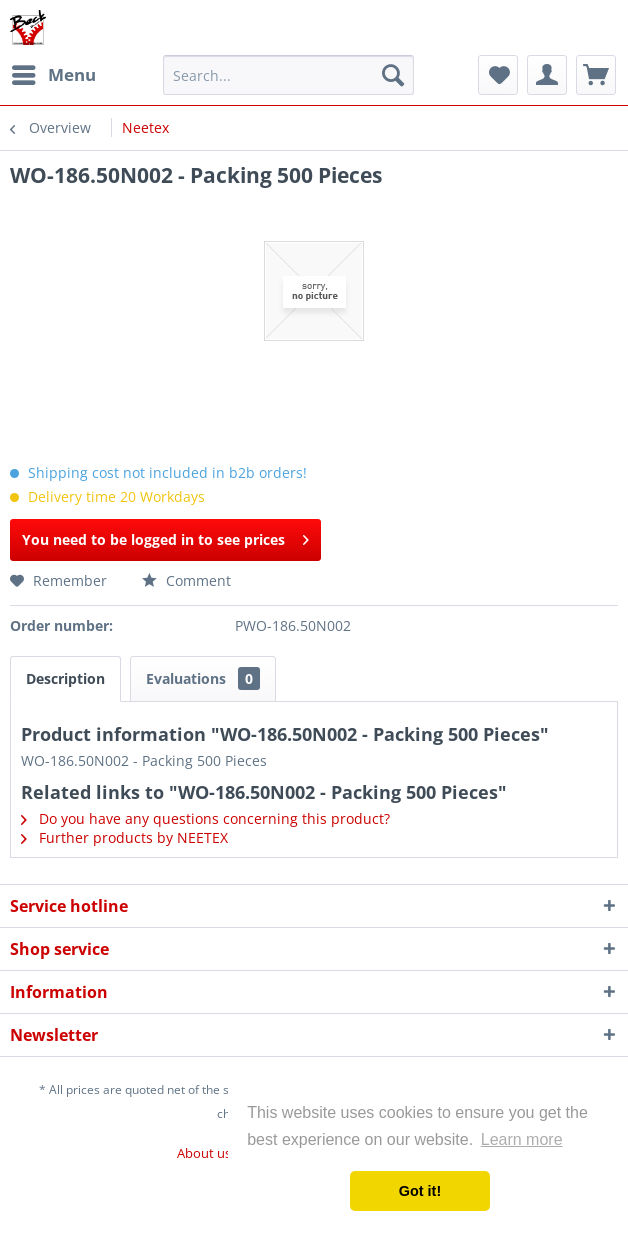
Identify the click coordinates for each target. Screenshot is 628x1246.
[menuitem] (53, 75)
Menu (54, 72)
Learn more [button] (522, 1139)
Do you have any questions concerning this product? (205, 818)
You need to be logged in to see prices (165, 536)
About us (204, 1153)
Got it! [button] (420, 1191)
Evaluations (203, 678)
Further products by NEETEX (124, 837)
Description (65, 678)
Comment (186, 580)
